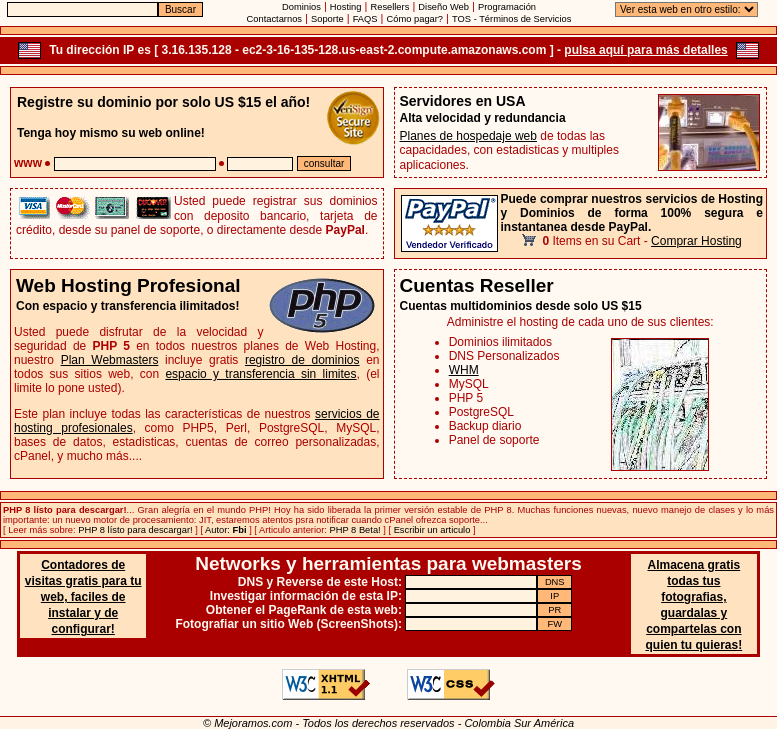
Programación (507, 7)
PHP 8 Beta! (355, 530)
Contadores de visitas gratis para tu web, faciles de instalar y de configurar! (83, 597)
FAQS (365, 19)
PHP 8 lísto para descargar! (135, 530)
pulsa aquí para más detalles (645, 50)
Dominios (301, 7)
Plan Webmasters (110, 360)
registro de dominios (302, 360)
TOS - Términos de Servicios (511, 19)
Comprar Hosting (696, 241)
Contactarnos (274, 19)
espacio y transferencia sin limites (260, 374)
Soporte (327, 19)
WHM (464, 370)
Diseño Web (443, 7)
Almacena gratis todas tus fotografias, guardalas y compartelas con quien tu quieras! (693, 605)
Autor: (225, 530)
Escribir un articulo (432, 530)
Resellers (389, 7)
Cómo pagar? (415, 19)
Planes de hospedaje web (468, 136)
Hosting (346, 7)
